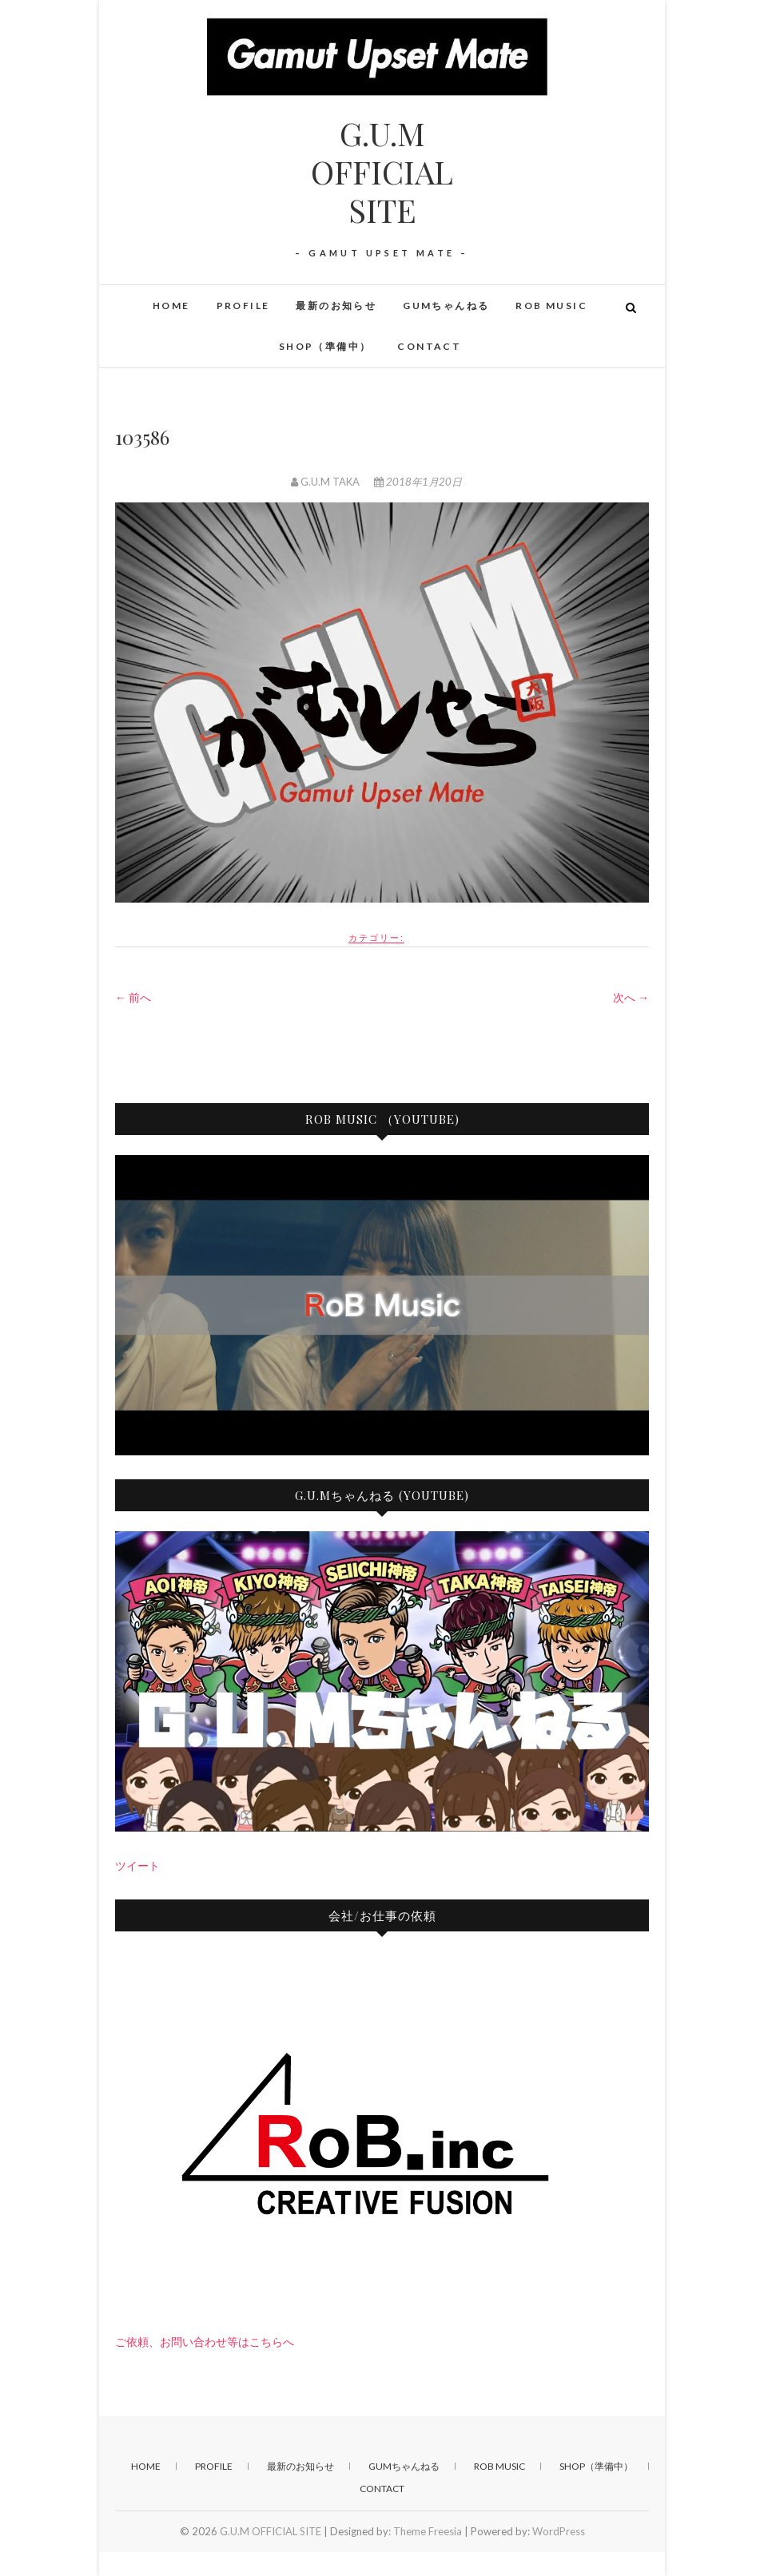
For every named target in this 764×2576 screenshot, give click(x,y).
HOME (171, 306)
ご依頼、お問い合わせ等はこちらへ (204, 2341)
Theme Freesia (427, 2531)
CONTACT (429, 346)
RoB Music (551, 306)
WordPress (558, 2531)
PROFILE (243, 306)
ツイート (137, 1865)
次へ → (631, 997)
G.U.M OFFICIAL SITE (382, 171)
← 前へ (133, 997)
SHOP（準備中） (325, 346)
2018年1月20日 (418, 481)
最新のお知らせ (336, 306)
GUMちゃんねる (446, 306)
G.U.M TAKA (326, 481)
